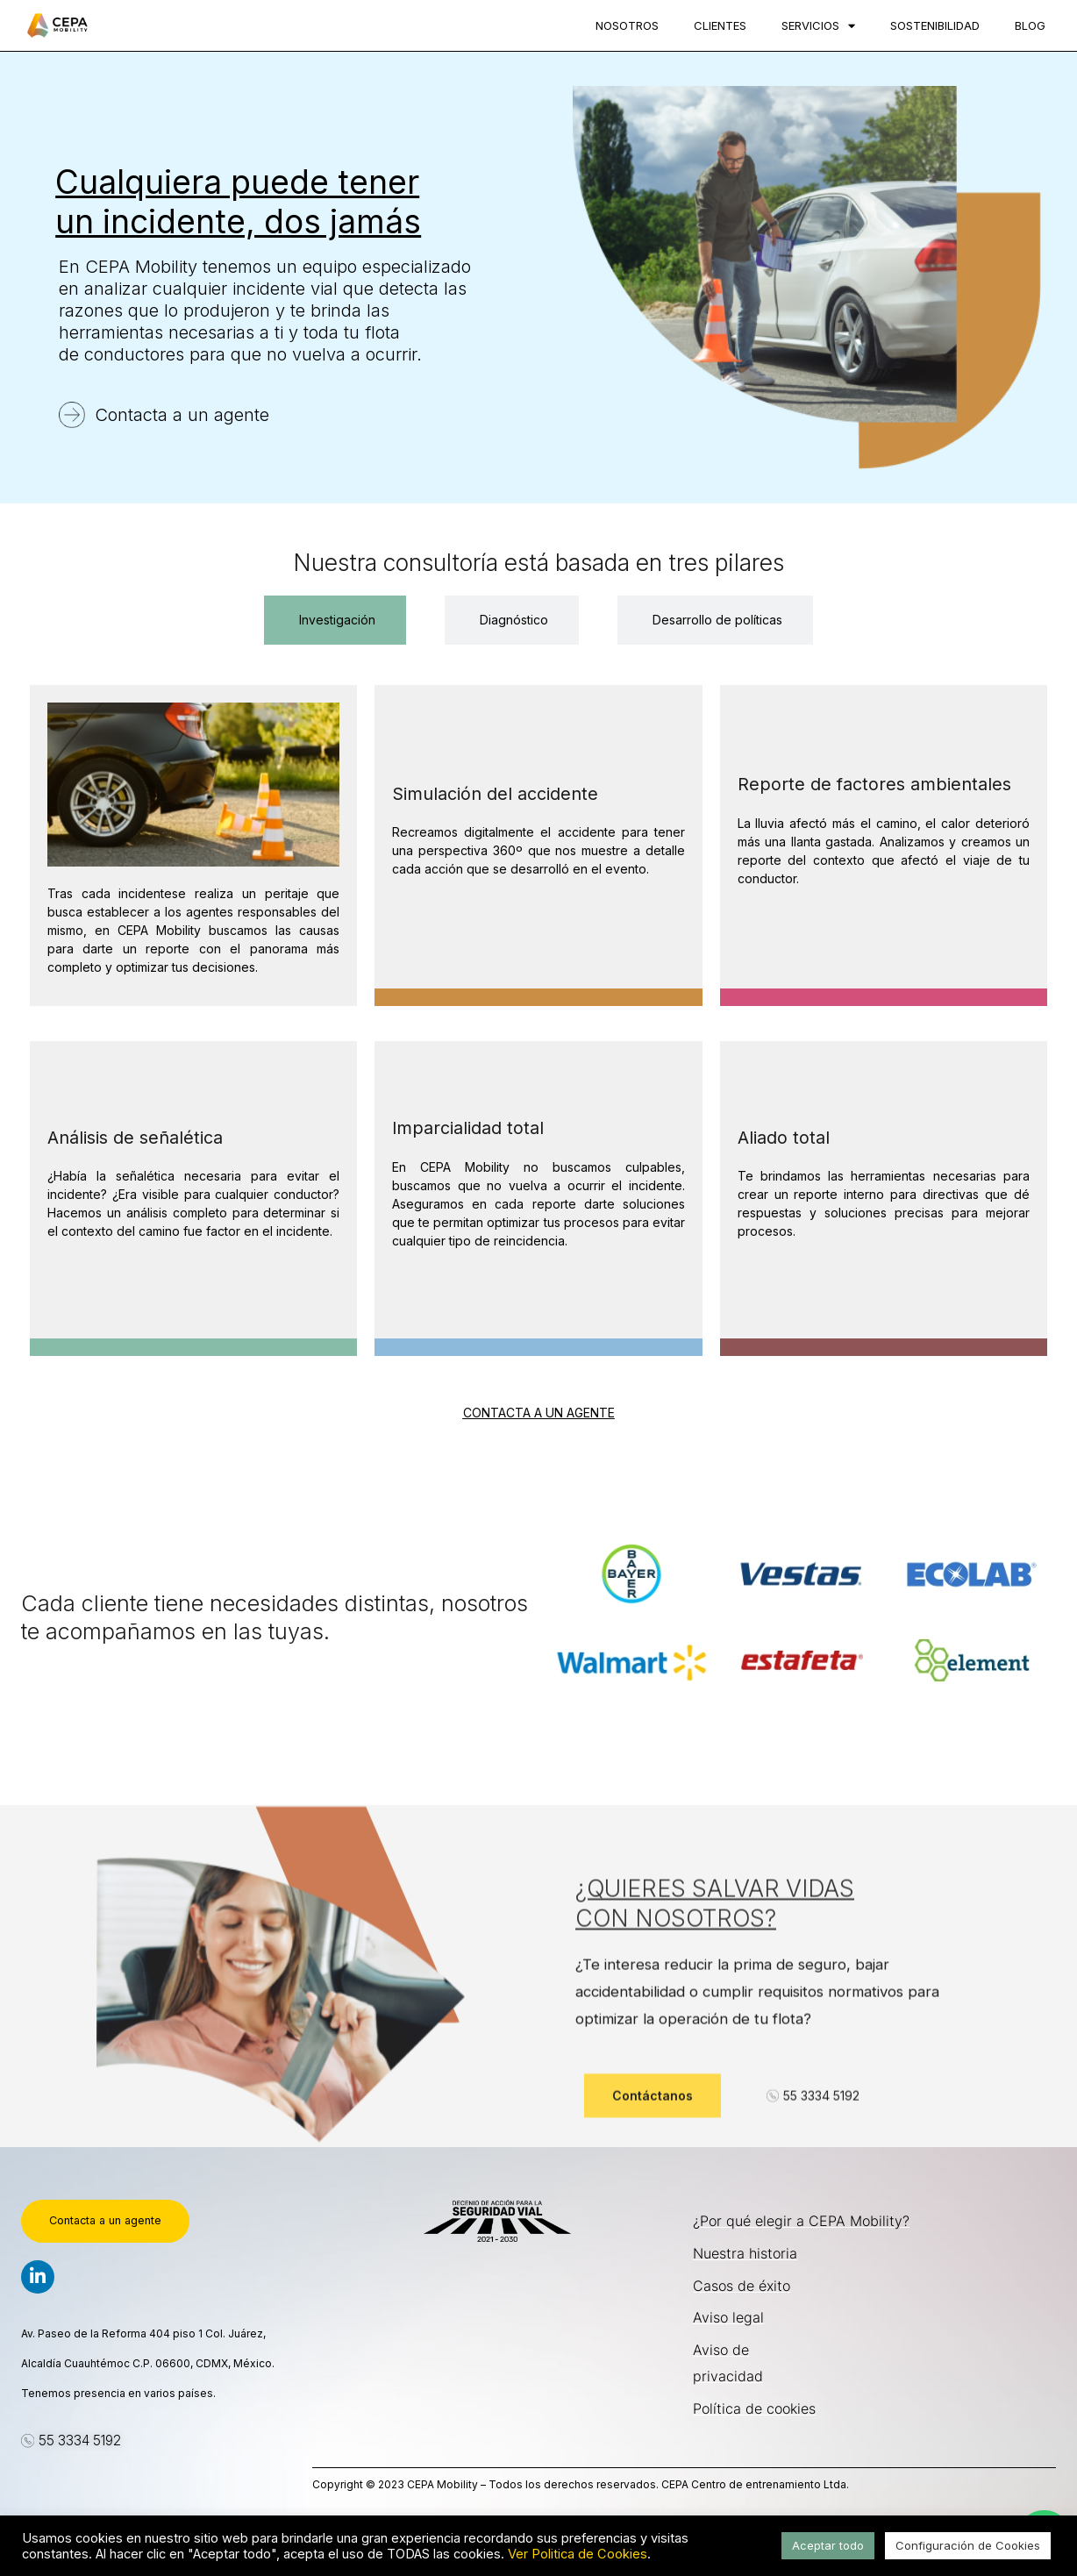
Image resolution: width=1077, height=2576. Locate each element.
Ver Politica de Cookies (577, 2554)
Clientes (720, 25)
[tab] (335, 620)
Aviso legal (728, 2317)
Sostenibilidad (935, 25)
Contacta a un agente (182, 414)
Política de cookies (754, 2408)
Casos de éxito (741, 2285)
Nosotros (627, 25)
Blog (1030, 25)
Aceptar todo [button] (828, 2545)
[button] (71, 2442)
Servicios (818, 25)
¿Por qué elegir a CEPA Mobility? (801, 2221)
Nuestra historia (745, 2253)
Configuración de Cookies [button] (967, 2545)
